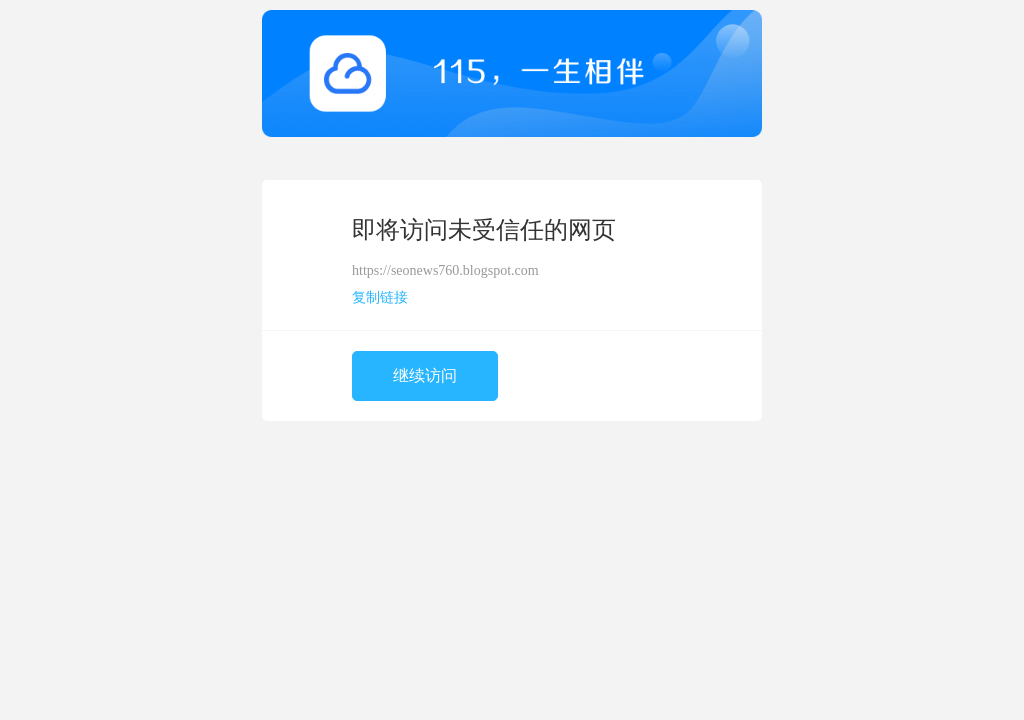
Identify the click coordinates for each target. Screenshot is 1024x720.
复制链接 (380, 297)
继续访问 (425, 375)
